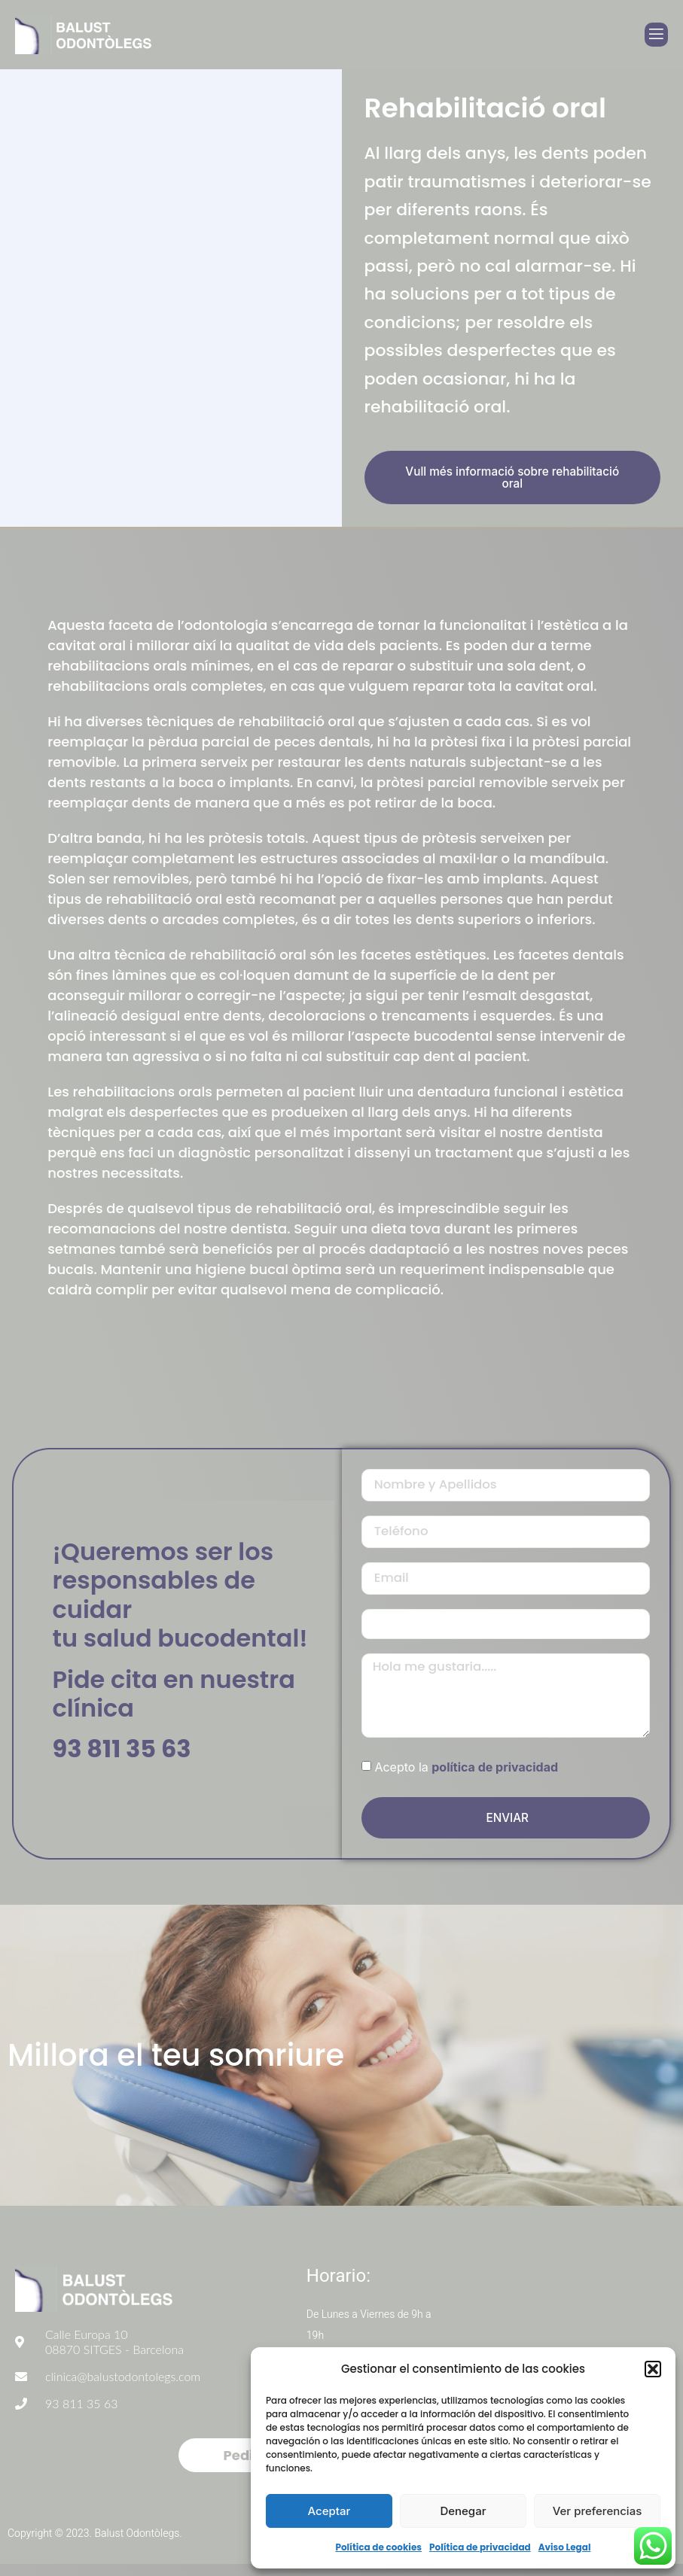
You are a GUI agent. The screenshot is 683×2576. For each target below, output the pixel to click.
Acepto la (466, 1779)
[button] (652, 2369)
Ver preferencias (597, 2511)
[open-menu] (656, 35)
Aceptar (329, 2511)
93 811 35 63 (122, 1755)
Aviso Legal (564, 2547)
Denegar (463, 2511)
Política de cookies (378, 2547)
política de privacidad (494, 1779)
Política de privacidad (480, 2547)
